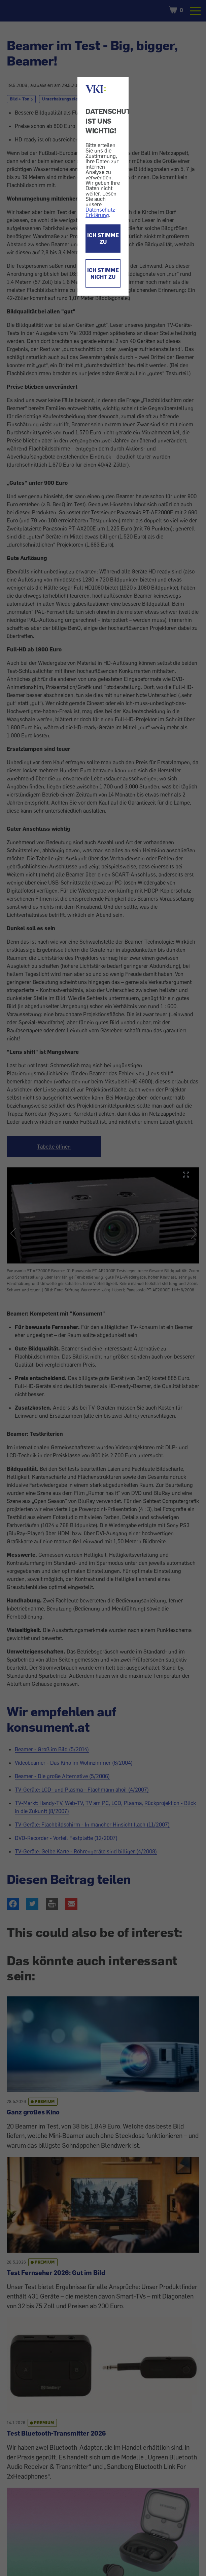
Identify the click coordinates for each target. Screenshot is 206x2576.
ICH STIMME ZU (103, 238)
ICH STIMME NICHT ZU (103, 273)
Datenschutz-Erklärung (101, 212)
